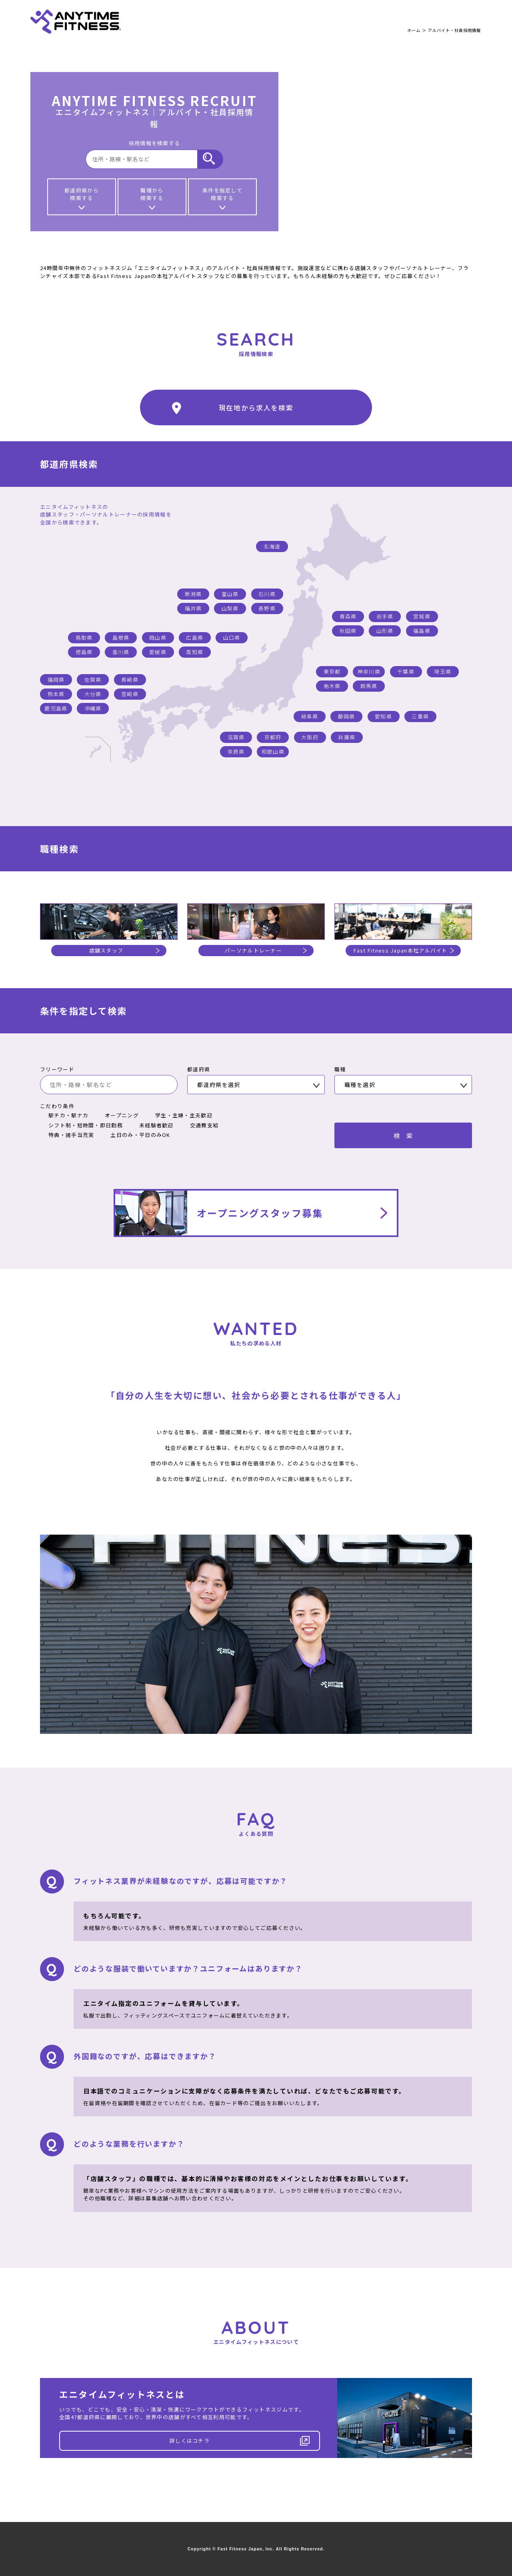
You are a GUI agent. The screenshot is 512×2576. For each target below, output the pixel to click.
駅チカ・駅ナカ (64, 1115)
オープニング (117, 1115)
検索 (406, 1135)
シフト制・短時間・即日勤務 (81, 1125)
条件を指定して (222, 198)
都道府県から (81, 198)
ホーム (413, 30)
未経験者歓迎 (152, 1125)
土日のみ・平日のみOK (136, 1135)
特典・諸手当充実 (67, 1135)
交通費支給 (200, 1125)
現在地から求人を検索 (232, 408)
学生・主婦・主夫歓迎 (179, 1115)
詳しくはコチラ (240, 2441)
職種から (152, 198)
